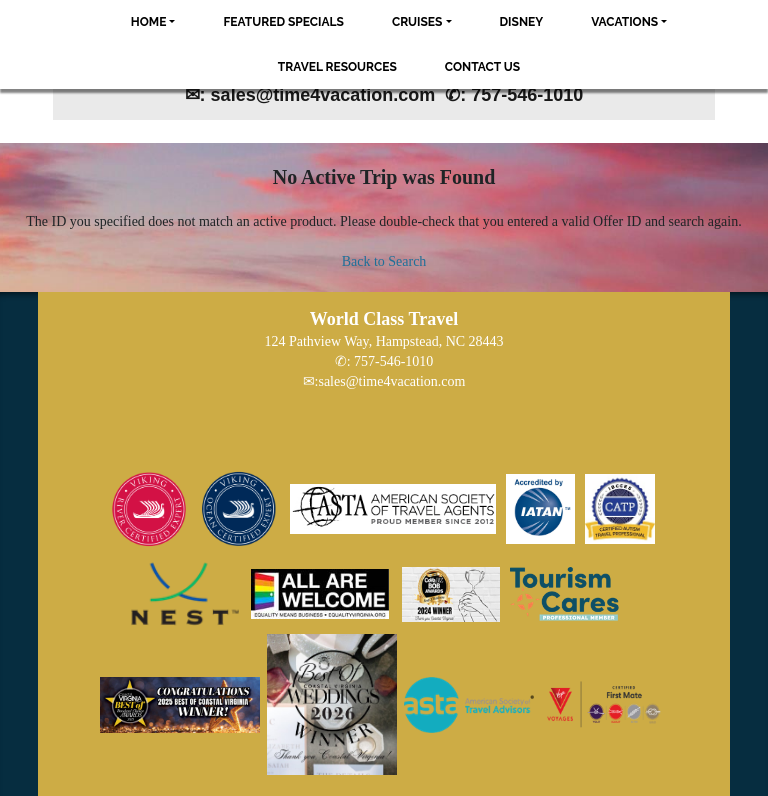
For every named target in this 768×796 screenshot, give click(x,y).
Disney (522, 22)
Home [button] (149, 22)
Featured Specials (283, 22)
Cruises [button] (417, 22)
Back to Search (384, 261)
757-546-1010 (393, 361)
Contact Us (482, 67)
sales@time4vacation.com (391, 381)
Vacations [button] (624, 22)
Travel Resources (337, 67)
